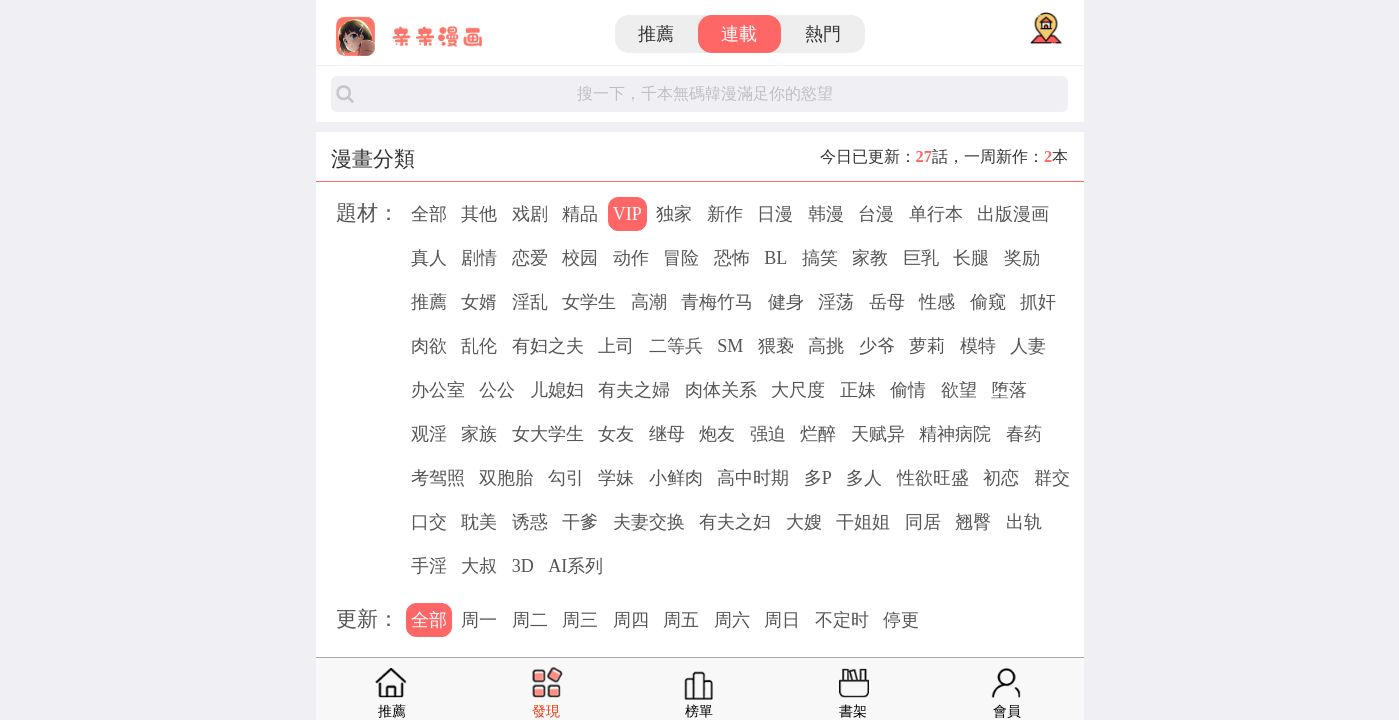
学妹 (616, 478)
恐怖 (732, 258)
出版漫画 (1013, 214)
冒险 (681, 258)
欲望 (959, 390)
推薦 (656, 34)
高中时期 (753, 478)
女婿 (479, 302)
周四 (631, 620)
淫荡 (836, 302)
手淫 (429, 566)
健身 (786, 302)
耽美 (479, 522)
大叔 (479, 566)
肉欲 (429, 346)
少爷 (877, 346)
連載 (739, 34)
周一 (479, 620)
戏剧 (530, 214)
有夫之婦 (634, 390)
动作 (631, 258)
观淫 (429, 434)
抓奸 (1038, 302)
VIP (627, 214)
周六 (732, 620)
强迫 (768, 434)
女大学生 (548, 434)
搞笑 (820, 258)
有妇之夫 (548, 346)
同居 (923, 522)
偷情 (908, 390)
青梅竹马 (717, 302)
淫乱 (530, 302)
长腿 (971, 258)
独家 (674, 214)
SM (730, 346)
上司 (616, 346)
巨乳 (921, 258)
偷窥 (988, 302)
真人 (429, 258)
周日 (782, 620)
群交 (1052, 478)
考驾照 (438, 478)
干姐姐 (863, 522)
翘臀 (973, 522)
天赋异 (878, 434)
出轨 (1024, 522)
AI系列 (575, 566)
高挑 (826, 346)
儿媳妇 (557, 390)
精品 (580, 214)
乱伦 (479, 346)
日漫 (775, 214)
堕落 (1009, 390)
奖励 (1022, 258)
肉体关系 (721, 390)
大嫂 (804, 522)
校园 (580, 258)
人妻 (1028, 346)
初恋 (1001, 478)
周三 (580, 620)
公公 (497, 390)
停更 (901, 620)
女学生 (589, 302)
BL (775, 258)
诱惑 (530, 522)
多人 (864, 478)
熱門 (823, 34)
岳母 (887, 302)
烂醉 (818, 434)
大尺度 (798, 390)
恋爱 (530, 258)
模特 (978, 346)
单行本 (936, 214)
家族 (479, 434)
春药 (1024, 434)
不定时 (842, 620)
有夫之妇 (735, 522)
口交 (429, 522)
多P (818, 478)
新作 (725, 214)
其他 (479, 214)
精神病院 (955, 434)
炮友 (717, 434)
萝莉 (927, 346)
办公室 (438, 390)
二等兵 (676, 346)
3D (523, 566)
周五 (681, 620)
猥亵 (776, 346)
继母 (667, 434)
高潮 (649, 302)
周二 (530, 620)
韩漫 (826, 214)
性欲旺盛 (933, 478)
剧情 (479, 258)
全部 (429, 214)
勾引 (566, 478)
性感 (937, 302)
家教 (870, 258)
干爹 (580, 522)
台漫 (876, 214)
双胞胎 (506, 478)
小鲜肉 (676, 478)
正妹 (858, 390)
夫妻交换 (649, 522)
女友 (616, 434)
